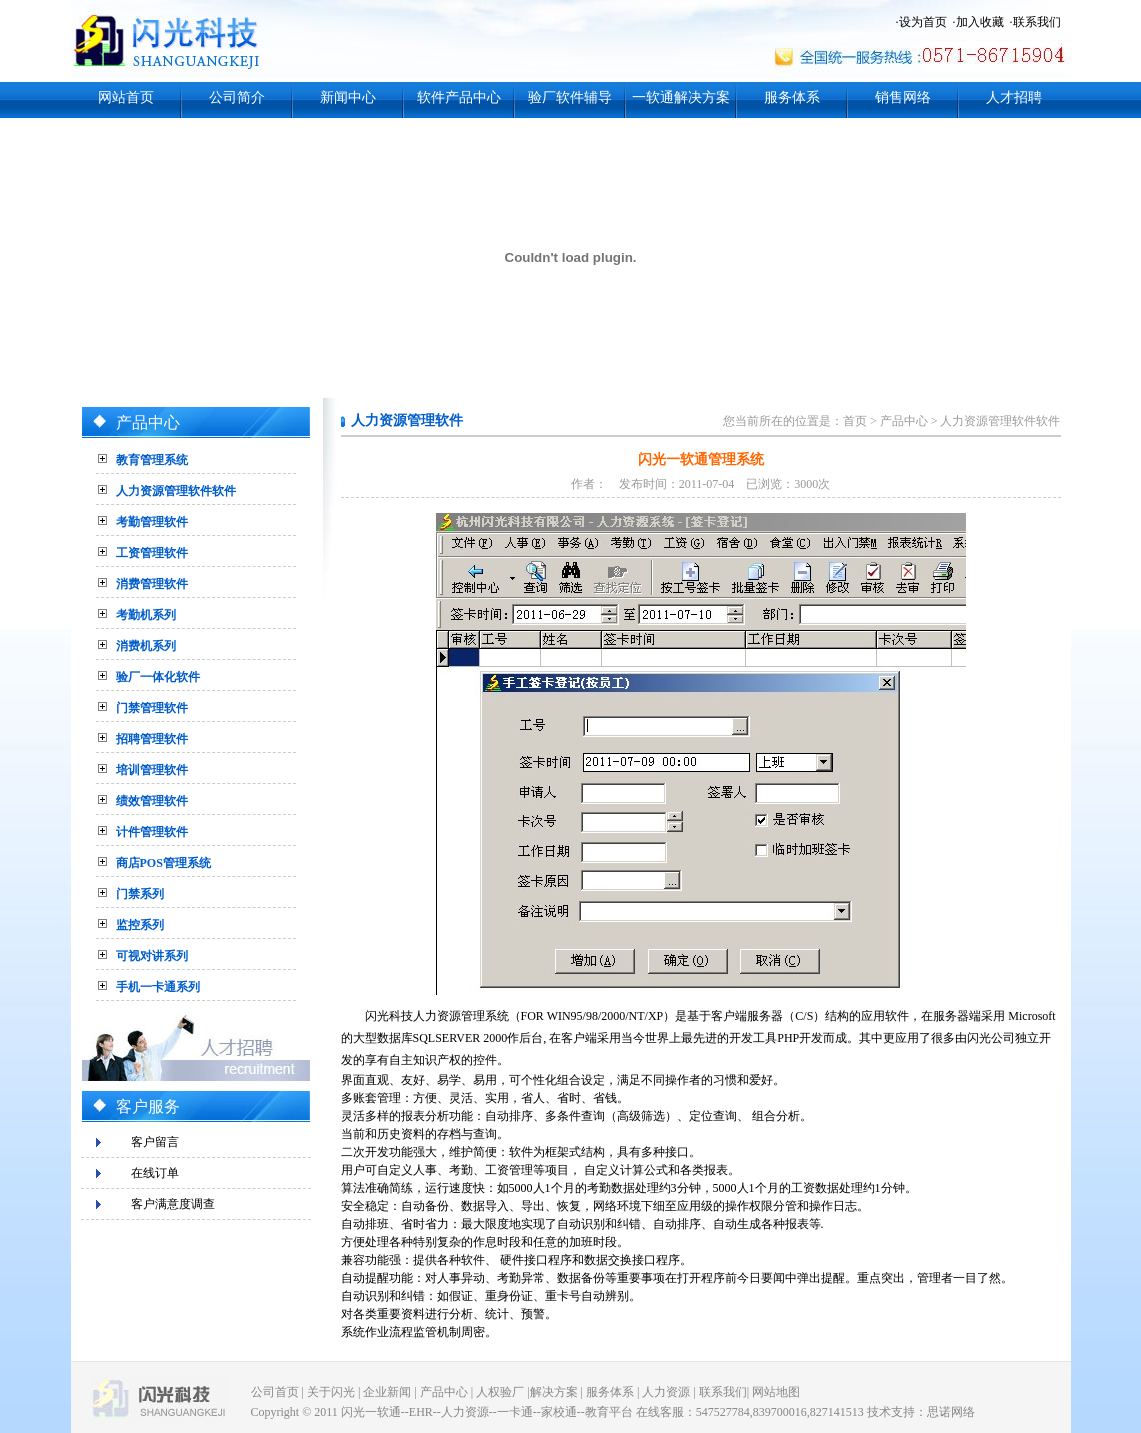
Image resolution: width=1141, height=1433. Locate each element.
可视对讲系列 (152, 956)
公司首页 (275, 1392)
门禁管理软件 (152, 708)
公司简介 (237, 97)
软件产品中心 (459, 97)
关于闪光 (331, 1392)
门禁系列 (140, 894)
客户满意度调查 (173, 1204)
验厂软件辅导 (570, 97)
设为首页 (923, 22)
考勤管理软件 (152, 522)
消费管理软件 (152, 584)
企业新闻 (387, 1392)
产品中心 (904, 421)
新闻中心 (348, 97)
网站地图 (776, 1392)
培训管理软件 (152, 770)
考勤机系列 (146, 615)
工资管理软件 (152, 553)
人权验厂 (500, 1392)
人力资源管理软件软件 (176, 491)
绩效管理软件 (152, 801)
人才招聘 (1014, 97)
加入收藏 (980, 22)
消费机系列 (146, 646)
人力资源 (666, 1392)
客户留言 (155, 1142)
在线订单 (155, 1173)
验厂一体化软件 (158, 677)
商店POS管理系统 (163, 863)
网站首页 (126, 97)
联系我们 (1037, 22)
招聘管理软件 (152, 739)
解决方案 (554, 1392)
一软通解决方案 (681, 97)
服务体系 (792, 97)
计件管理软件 (152, 832)
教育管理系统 (152, 460)
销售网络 (903, 97)
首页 (855, 421)
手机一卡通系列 (158, 987)
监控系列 (140, 925)
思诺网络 (951, 1412)
